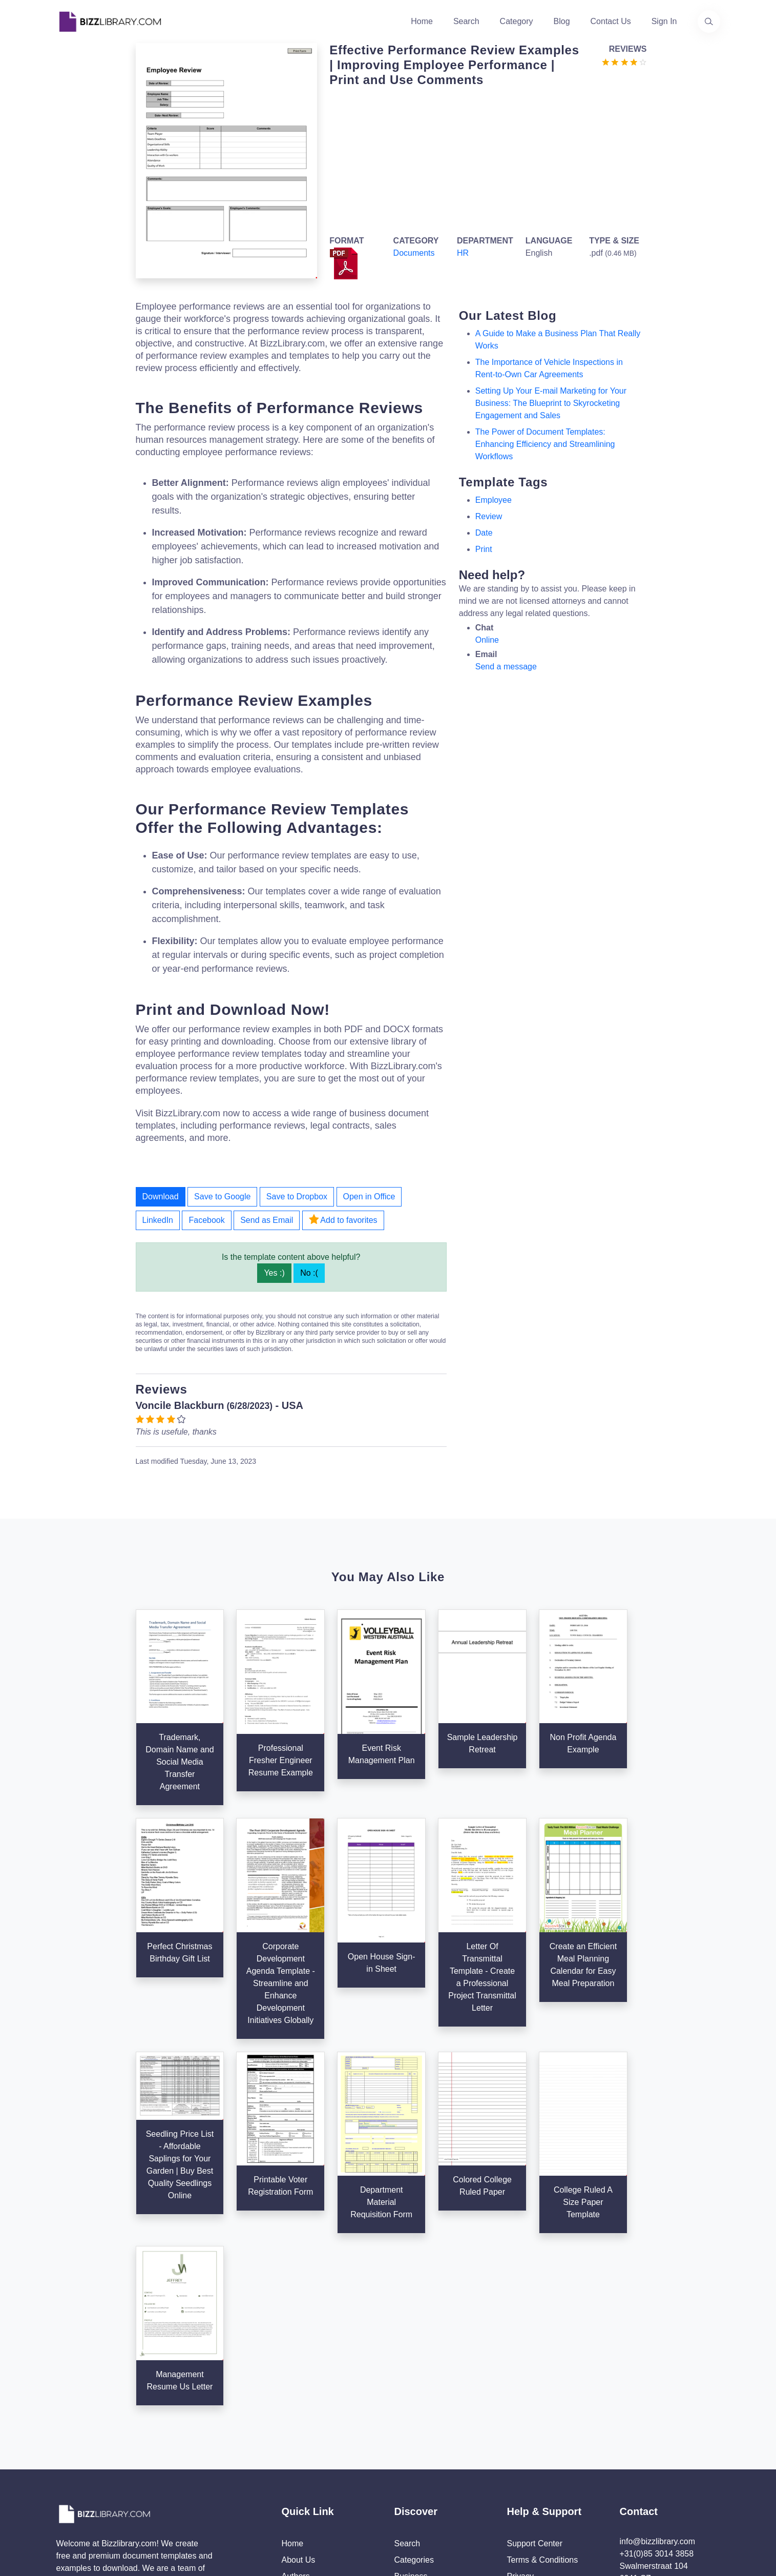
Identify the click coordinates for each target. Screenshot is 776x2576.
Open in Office (369, 1196)
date (484, 532)
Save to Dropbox (296, 1196)
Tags (403, 2424)
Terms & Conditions (542, 2374)
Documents (414, 253)
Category (516, 21)
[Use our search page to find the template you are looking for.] (709, 21)
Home (422, 21)
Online (487, 640)
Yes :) (274, 1273)
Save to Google (222, 1196)
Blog (562, 21)
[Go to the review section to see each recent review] (624, 61)
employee (493, 500)
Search (466, 21)
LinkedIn (158, 1220)
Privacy (520, 2391)
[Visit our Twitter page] (67, 2465)
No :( (309, 1273)
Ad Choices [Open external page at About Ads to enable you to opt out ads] (528, 2407)
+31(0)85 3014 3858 (657, 2368)
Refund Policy (532, 2456)
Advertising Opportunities (327, 2424)
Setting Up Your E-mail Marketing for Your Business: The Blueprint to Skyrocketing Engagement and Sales (550, 403)
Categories (414, 2374)
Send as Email (266, 1220)
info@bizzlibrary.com (658, 2356)
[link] (67, 2465)
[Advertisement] (484, 159)
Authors (296, 2391)
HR (463, 253)
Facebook (206, 1220)
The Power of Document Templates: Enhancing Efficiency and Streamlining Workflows (545, 444)
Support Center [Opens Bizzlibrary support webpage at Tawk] (535, 2358)
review (488, 516)
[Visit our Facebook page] (95, 2465)
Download (160, 1196)
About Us (299, 2374)
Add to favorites (343, 1219)
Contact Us (611, 21)
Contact (296, 2407)
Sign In (664, 21)
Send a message (506, 666)
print (483, 549)
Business (411, 2391)
